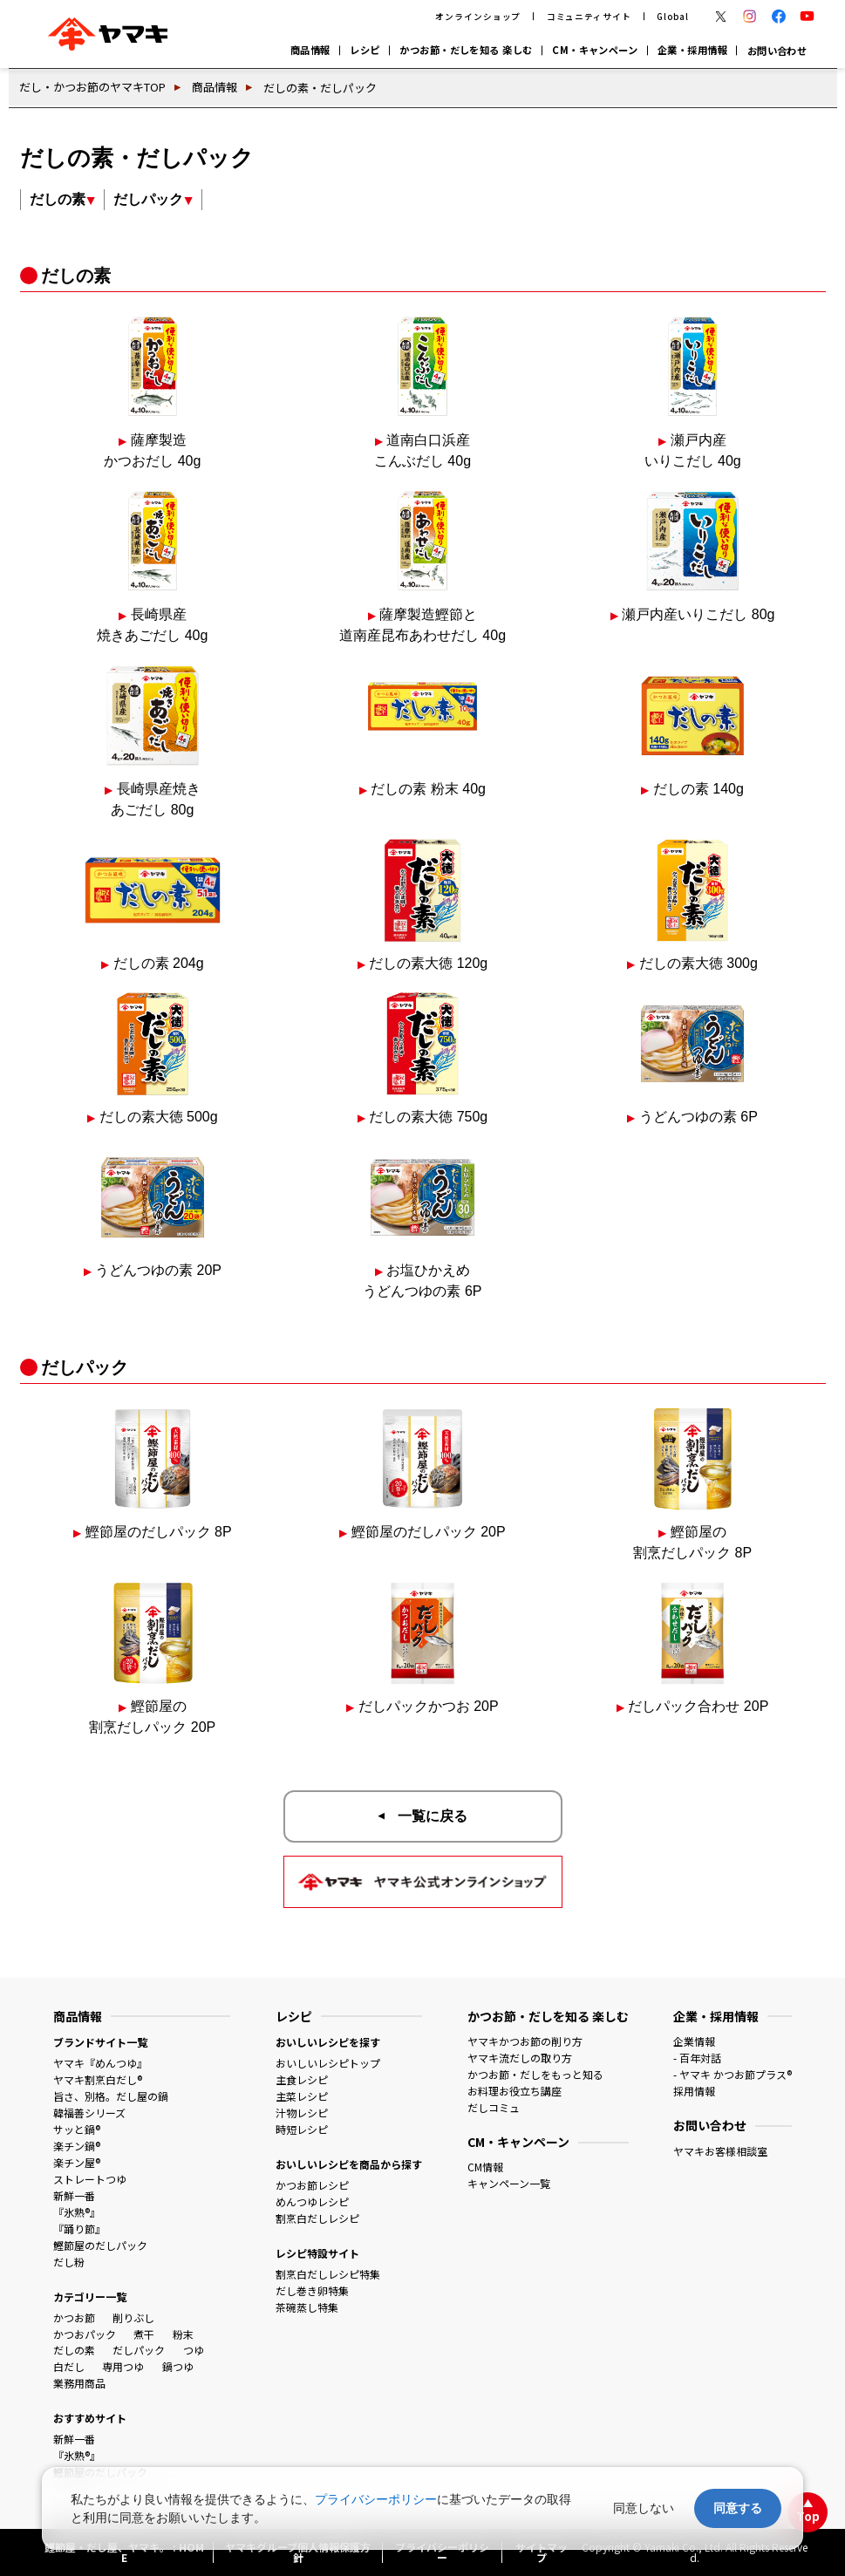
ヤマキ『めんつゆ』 (100, 2062)
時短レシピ (302, 2129)
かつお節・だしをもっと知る (535, 2074)
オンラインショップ (478, 16)
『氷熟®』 (76, 2212)
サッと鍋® (76, 2129)
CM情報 (485, 2166)
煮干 (143, 2334)
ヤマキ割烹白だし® (97, 2079)
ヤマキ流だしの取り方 (519, 2057)
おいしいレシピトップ (328, 2062)
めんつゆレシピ (312, 2201)
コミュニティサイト (589, 16)
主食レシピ (302, 2079)
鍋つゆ (178, 2366)
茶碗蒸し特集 (307, 2307)
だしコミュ (493, 2107)
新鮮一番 (74, 2195)
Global (673, 16)
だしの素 (74, 2349)
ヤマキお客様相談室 (720, 2150)
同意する (737, 2508)
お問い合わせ (777, 51)
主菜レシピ (302, 2096)
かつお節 (74, 2317)
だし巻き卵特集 (312, 2290)
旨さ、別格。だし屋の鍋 (110, 2096)
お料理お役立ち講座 (514, 2090)
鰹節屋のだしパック (100, 2245)
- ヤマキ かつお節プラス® (732, 2074)
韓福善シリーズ (89, 2112)
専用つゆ (123, 2366)
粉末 (183, 2334)
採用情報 (694, 2090)
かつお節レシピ (312, 2184)
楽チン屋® (76, 2162)
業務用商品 (79, 2382)
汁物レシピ (302, 2112)
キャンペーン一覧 (508, 2183)
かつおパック (84, 2334)
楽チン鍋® (76, 2145)
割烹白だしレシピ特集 (328, 2273)
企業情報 (694, 2041)
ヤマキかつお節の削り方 (525, 2041)
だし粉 (69, 2261)
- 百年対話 (697, 2057)
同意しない (643, 2508)
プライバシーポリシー (376, 2499)
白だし (69, 2366)
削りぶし (133, 2317)
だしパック (138, 2349)
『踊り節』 (79, 2228)
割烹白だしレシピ (317, 2218)
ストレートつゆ (89, 2178)
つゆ (193, 2349)
